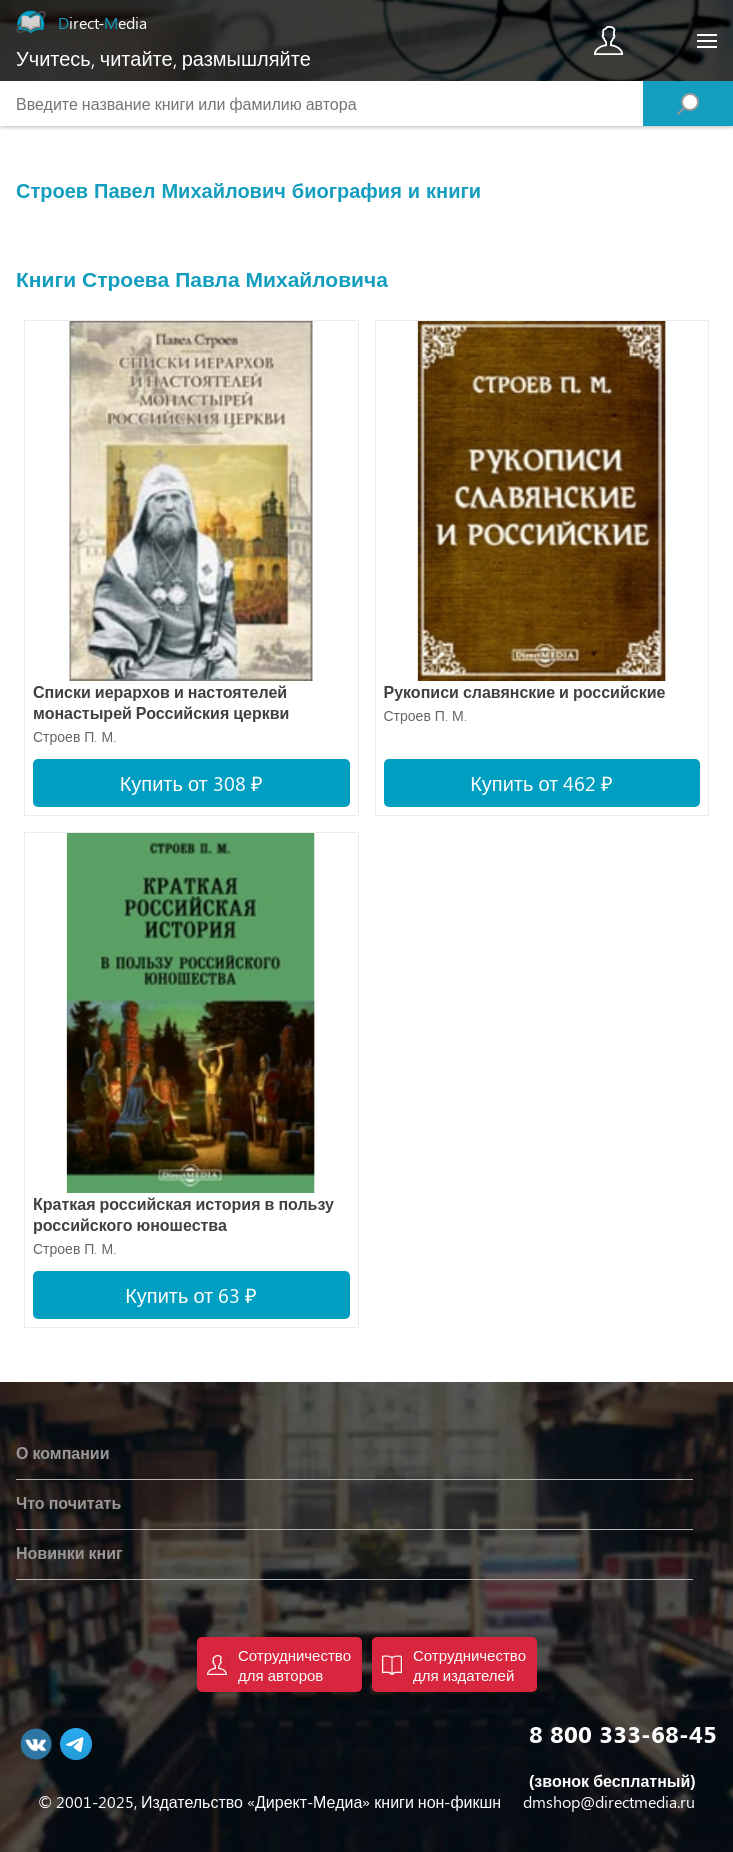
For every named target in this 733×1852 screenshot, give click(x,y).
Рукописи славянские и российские (525, 691)
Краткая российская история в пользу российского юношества (183, 1214)
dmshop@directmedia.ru (609, 1801)
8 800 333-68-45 (623, 1733)
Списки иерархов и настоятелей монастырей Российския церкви (161, 702)
